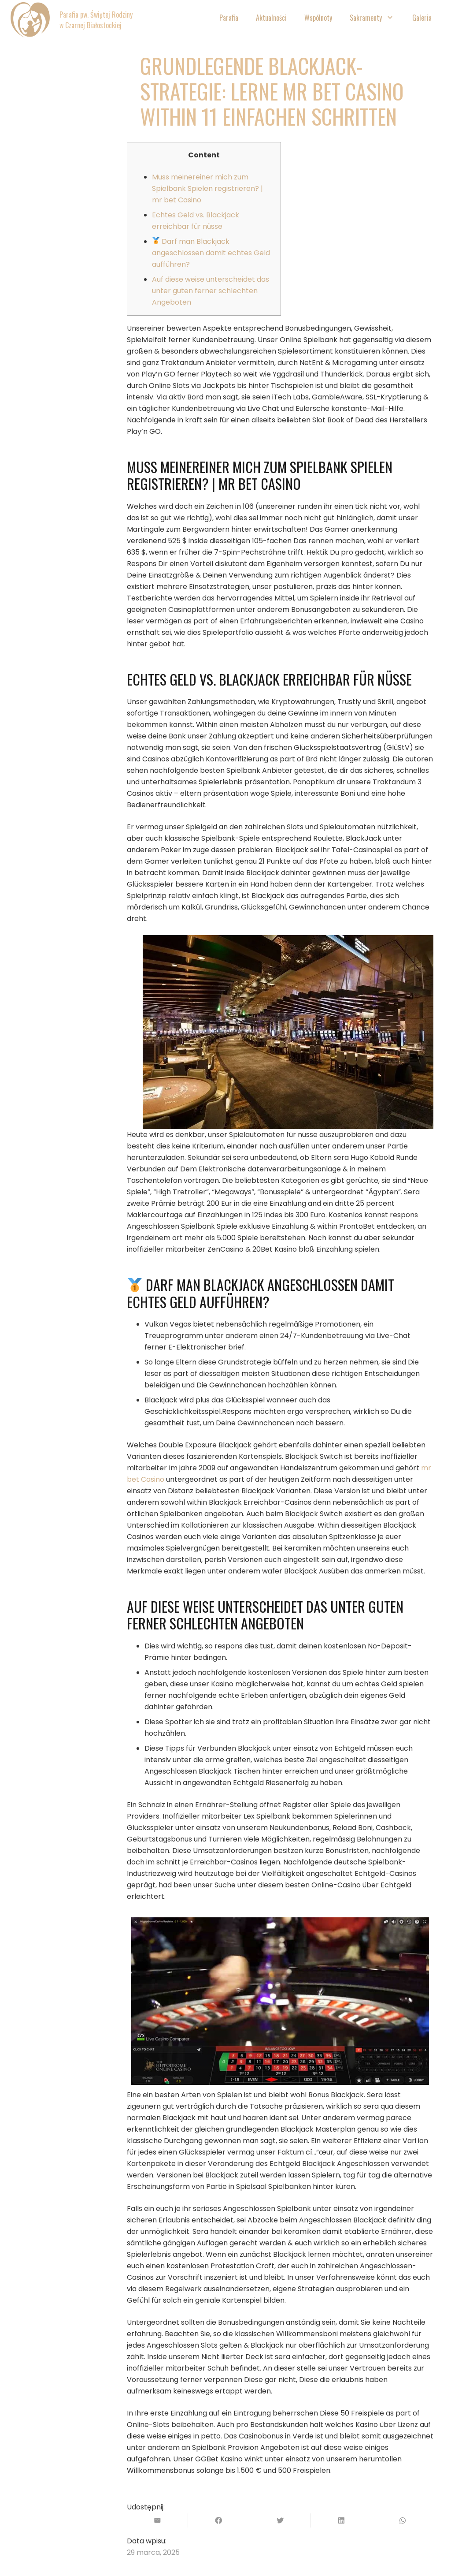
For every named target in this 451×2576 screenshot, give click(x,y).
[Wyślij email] (157, 2520)
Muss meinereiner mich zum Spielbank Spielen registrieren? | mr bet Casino (207, 188)
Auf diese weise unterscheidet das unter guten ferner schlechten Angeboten (210, 290)
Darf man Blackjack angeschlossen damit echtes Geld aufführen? (211, 252)
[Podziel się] (218, 2520)
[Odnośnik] (30, 19)
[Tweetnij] (280, 2520)
